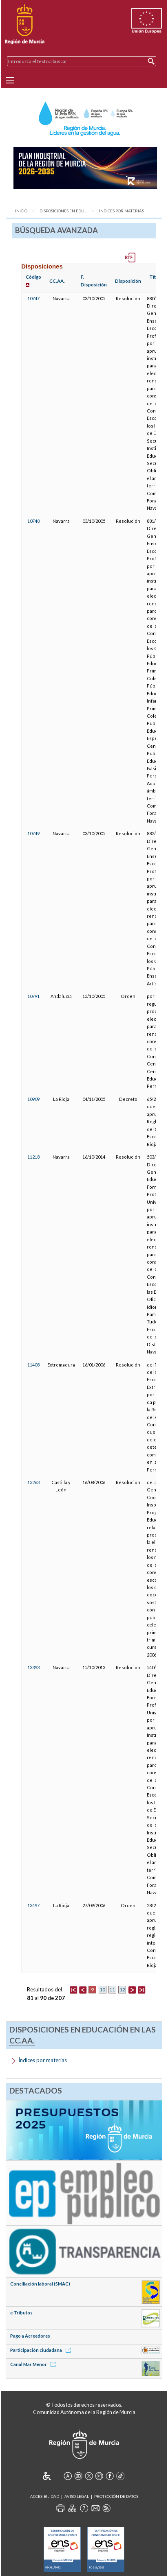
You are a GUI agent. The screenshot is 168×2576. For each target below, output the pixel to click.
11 (112, 1990)
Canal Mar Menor (34, 2364)
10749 (33, 833)
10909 (33, 1099)
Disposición (128, 281)
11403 (33, 1364)
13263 (33, 1482)
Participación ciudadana (41, 2350)
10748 (33, 521)
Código (33, 276)
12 (122, 1990)
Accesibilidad (44, 2496)
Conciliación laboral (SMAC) (40, 2283)
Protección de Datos (116, 2496)
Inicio (21, 211)
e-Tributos (21, 2312)
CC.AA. (57, 281)
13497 (33, 1905)
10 (102, 1990)
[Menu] (10, 80)
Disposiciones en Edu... (63, 211)
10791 (33, 996)
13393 (33, 1667)
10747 (33, 298)
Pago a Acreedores (30, 2335)
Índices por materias (121, 211)
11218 (33, 1156)
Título (156, 276)
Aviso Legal (76, 2496)
